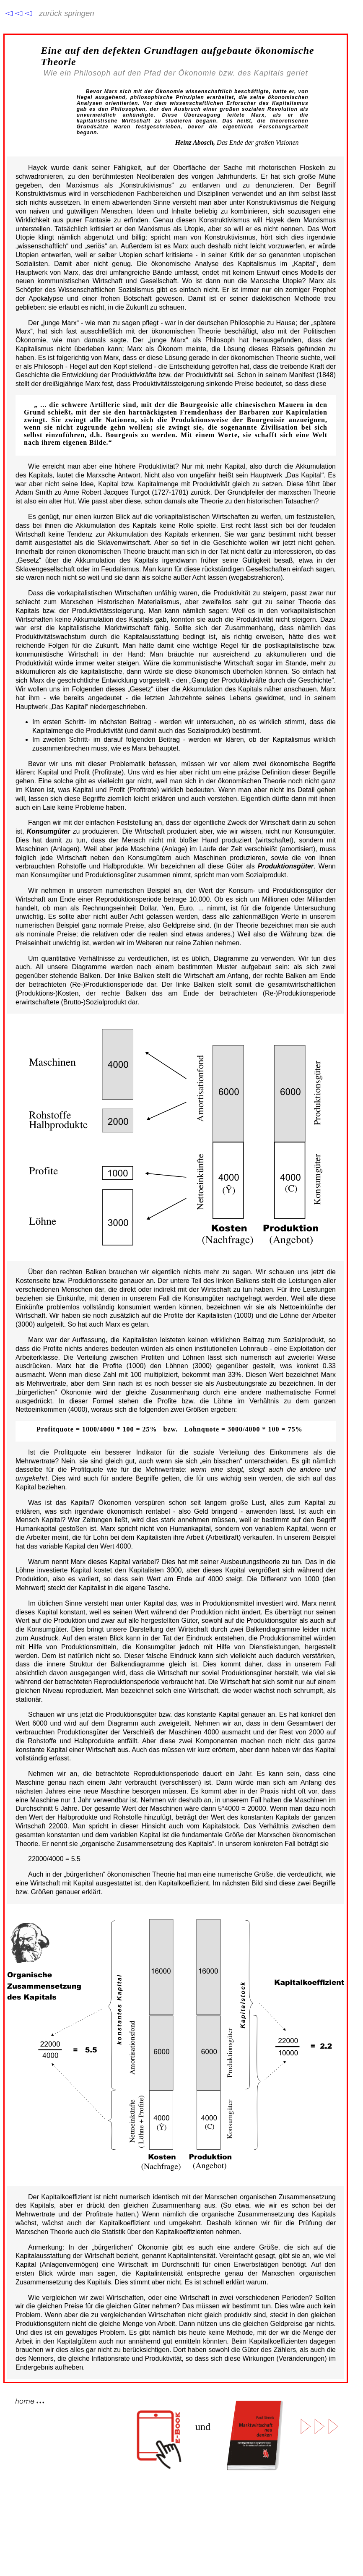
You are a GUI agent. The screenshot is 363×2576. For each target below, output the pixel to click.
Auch (35, 1874)
